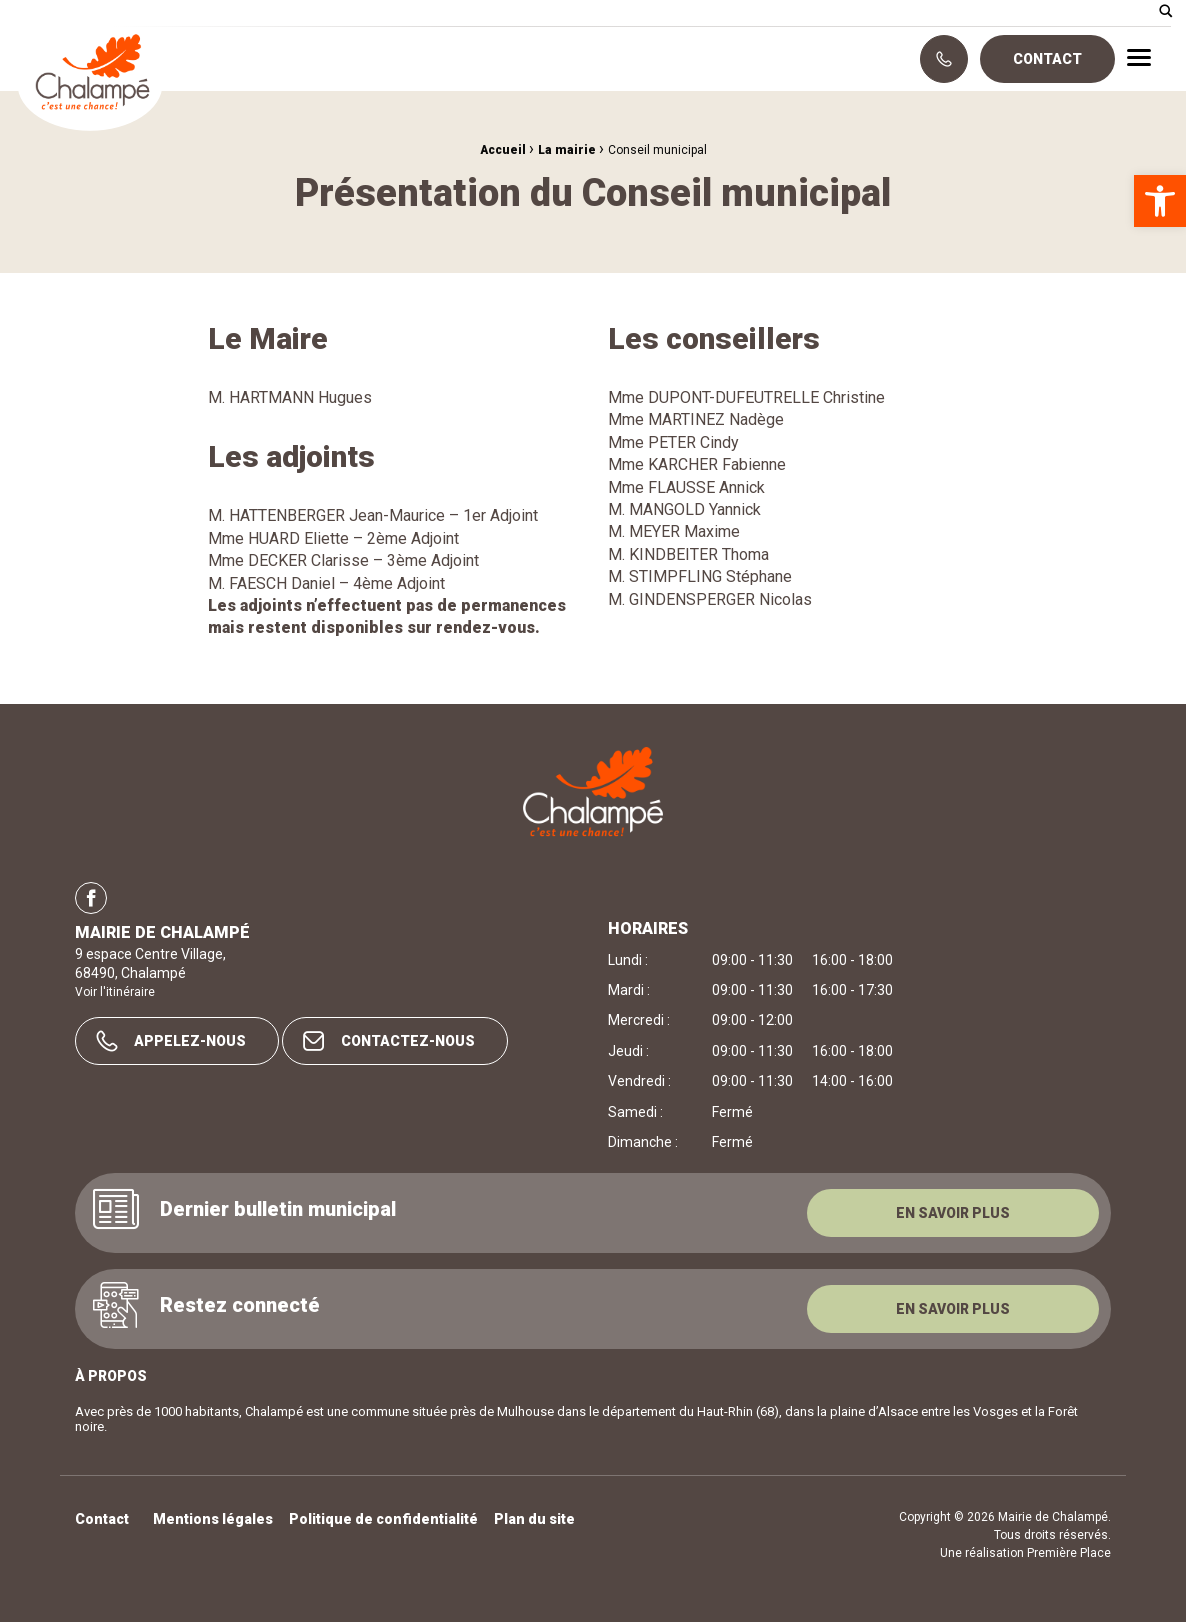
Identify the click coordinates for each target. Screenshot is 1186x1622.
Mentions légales (213, 1519)
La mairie (567, 150)
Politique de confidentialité (383, 1519)
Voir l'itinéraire (115, 992)
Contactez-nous (389, 1041)
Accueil (503, 150)
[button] (1160, 201)
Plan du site (534, 1519)
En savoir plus (953, 1213)
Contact (1047, 59)
